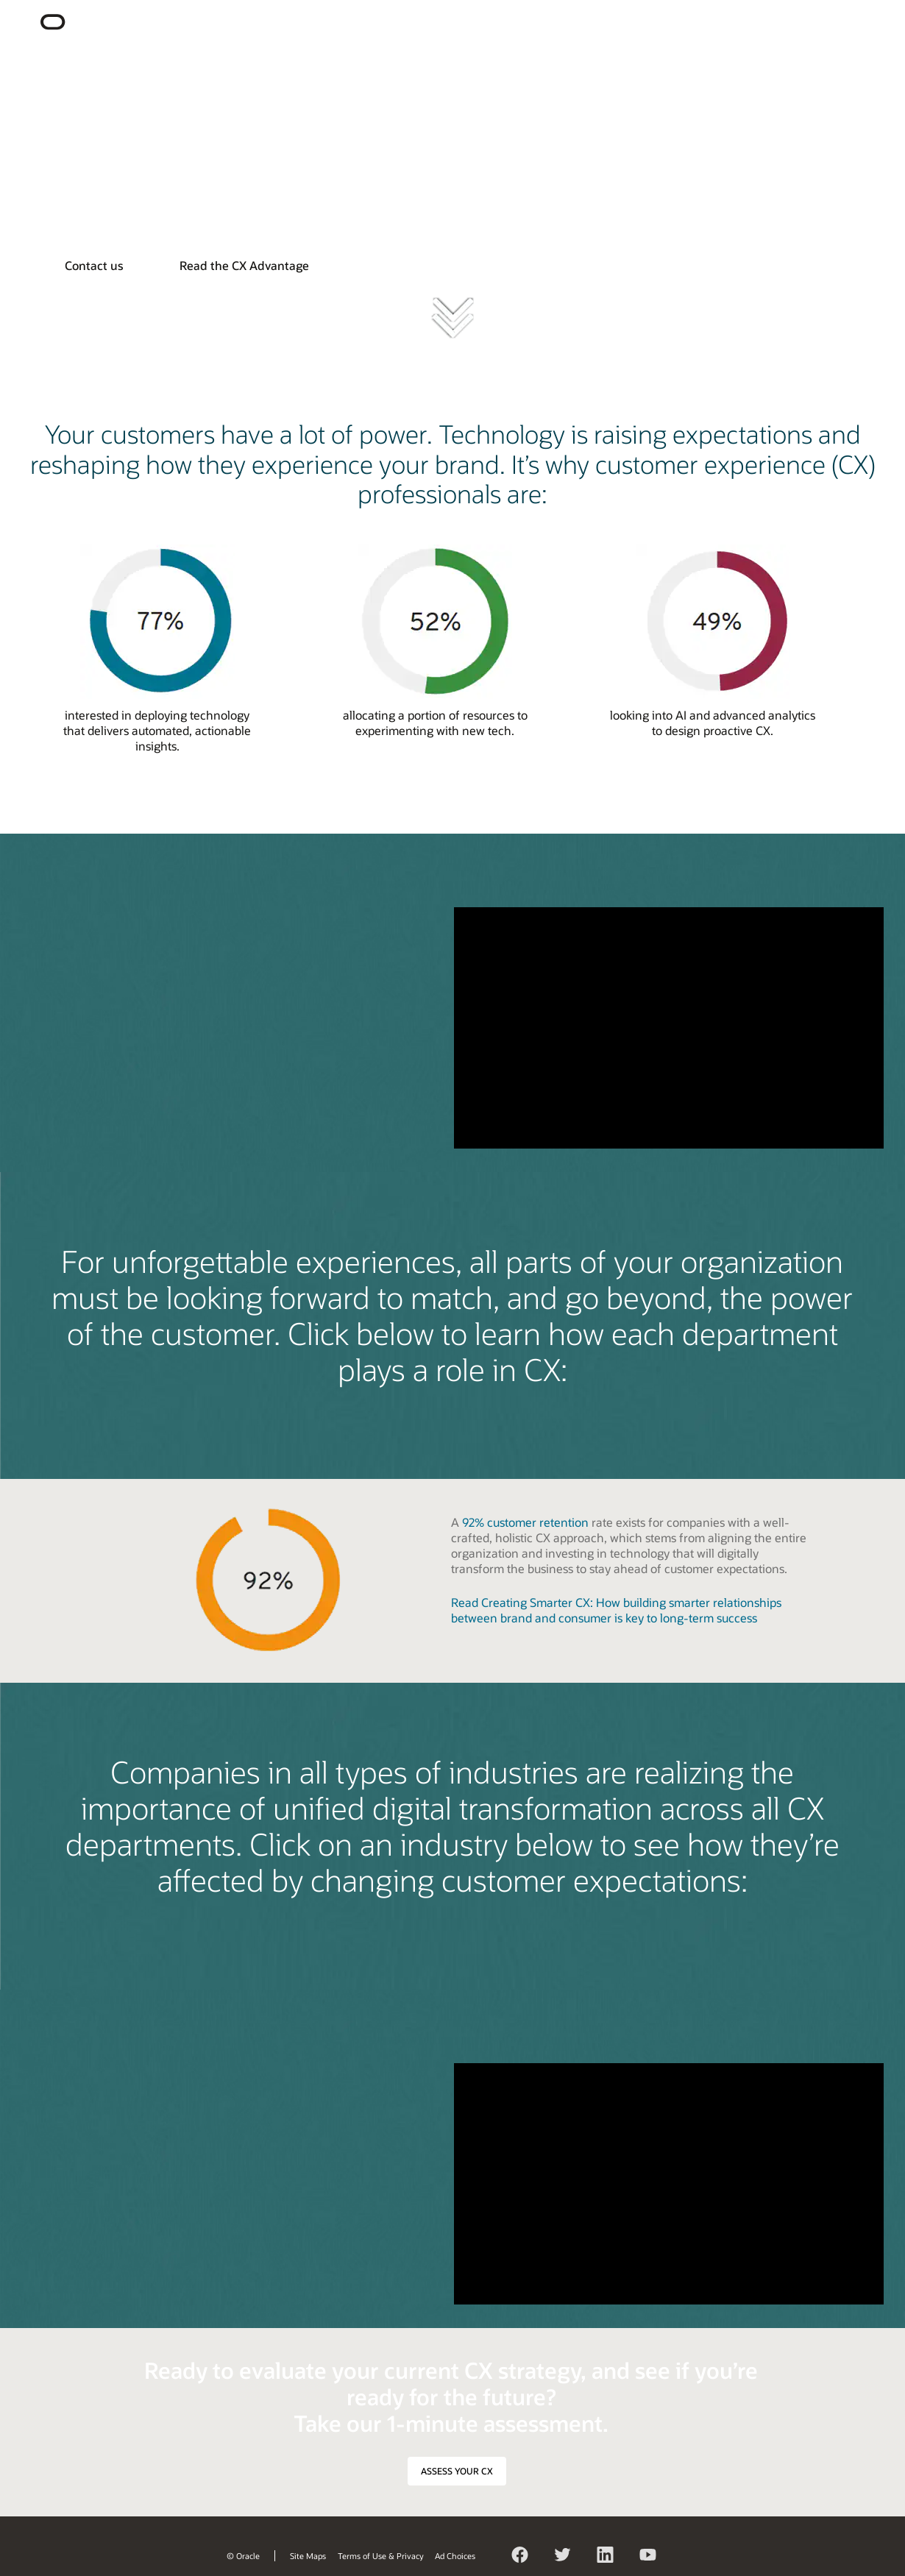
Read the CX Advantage (244, 265)
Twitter (563, 2557)
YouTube (648, 2557)
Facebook (520, 2557)
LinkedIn (606, 2557)
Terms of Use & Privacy (381, 2555)
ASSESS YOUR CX (457, 2471)
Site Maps (308, 2555)
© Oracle (243, 2555)
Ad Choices (455, 2555)
